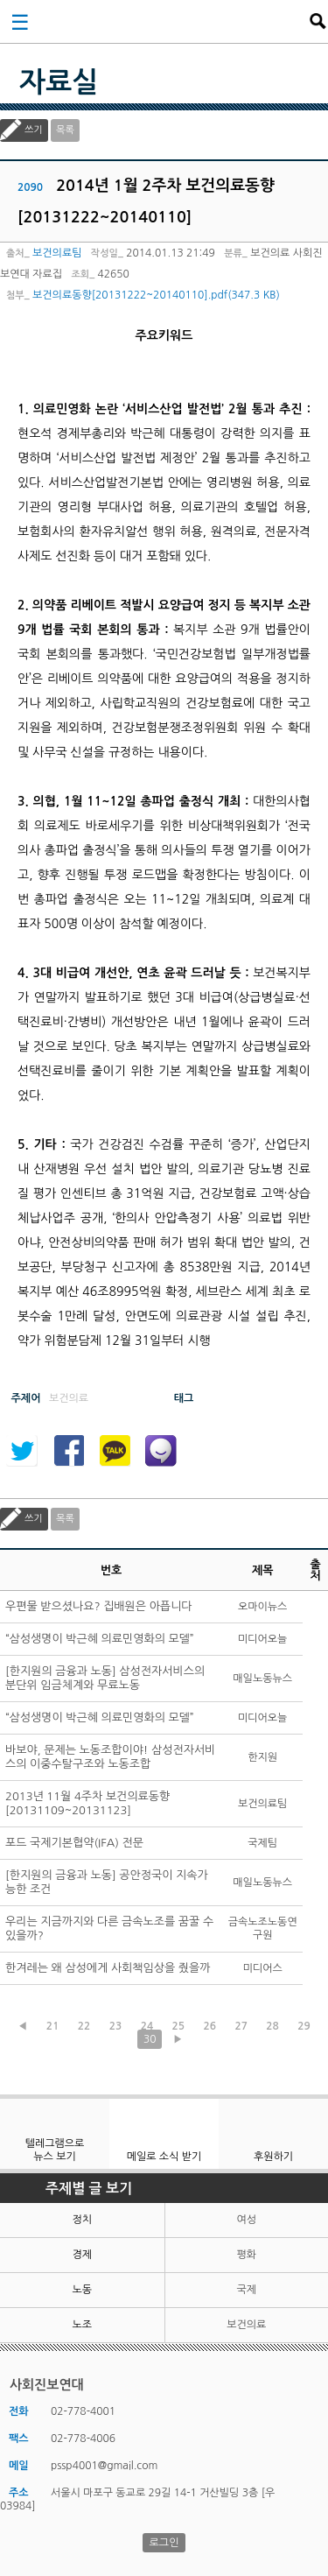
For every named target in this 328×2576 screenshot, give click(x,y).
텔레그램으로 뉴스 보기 (55, 2150)
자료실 (58, 82)
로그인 (164, 2542)
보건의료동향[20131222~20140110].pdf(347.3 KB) (156, 295)
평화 (246, 2254)
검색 (317, 21)
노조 (82, 2324)
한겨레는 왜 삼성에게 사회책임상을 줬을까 (108, 1968)
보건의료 (246, 2324)
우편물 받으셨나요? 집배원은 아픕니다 (98, 1606)
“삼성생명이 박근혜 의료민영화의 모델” (99, 1638)
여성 (246, 2219)
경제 (82, 2254)
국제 (246, 2289)
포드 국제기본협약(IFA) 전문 (74, 1842)
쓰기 (33, 130)
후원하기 (273, 2156)
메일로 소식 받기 (164, 2156)
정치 (82, 2219)
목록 (65, 130)
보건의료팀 (56, 253)
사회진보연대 (169, 21)
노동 (82, 2289)
